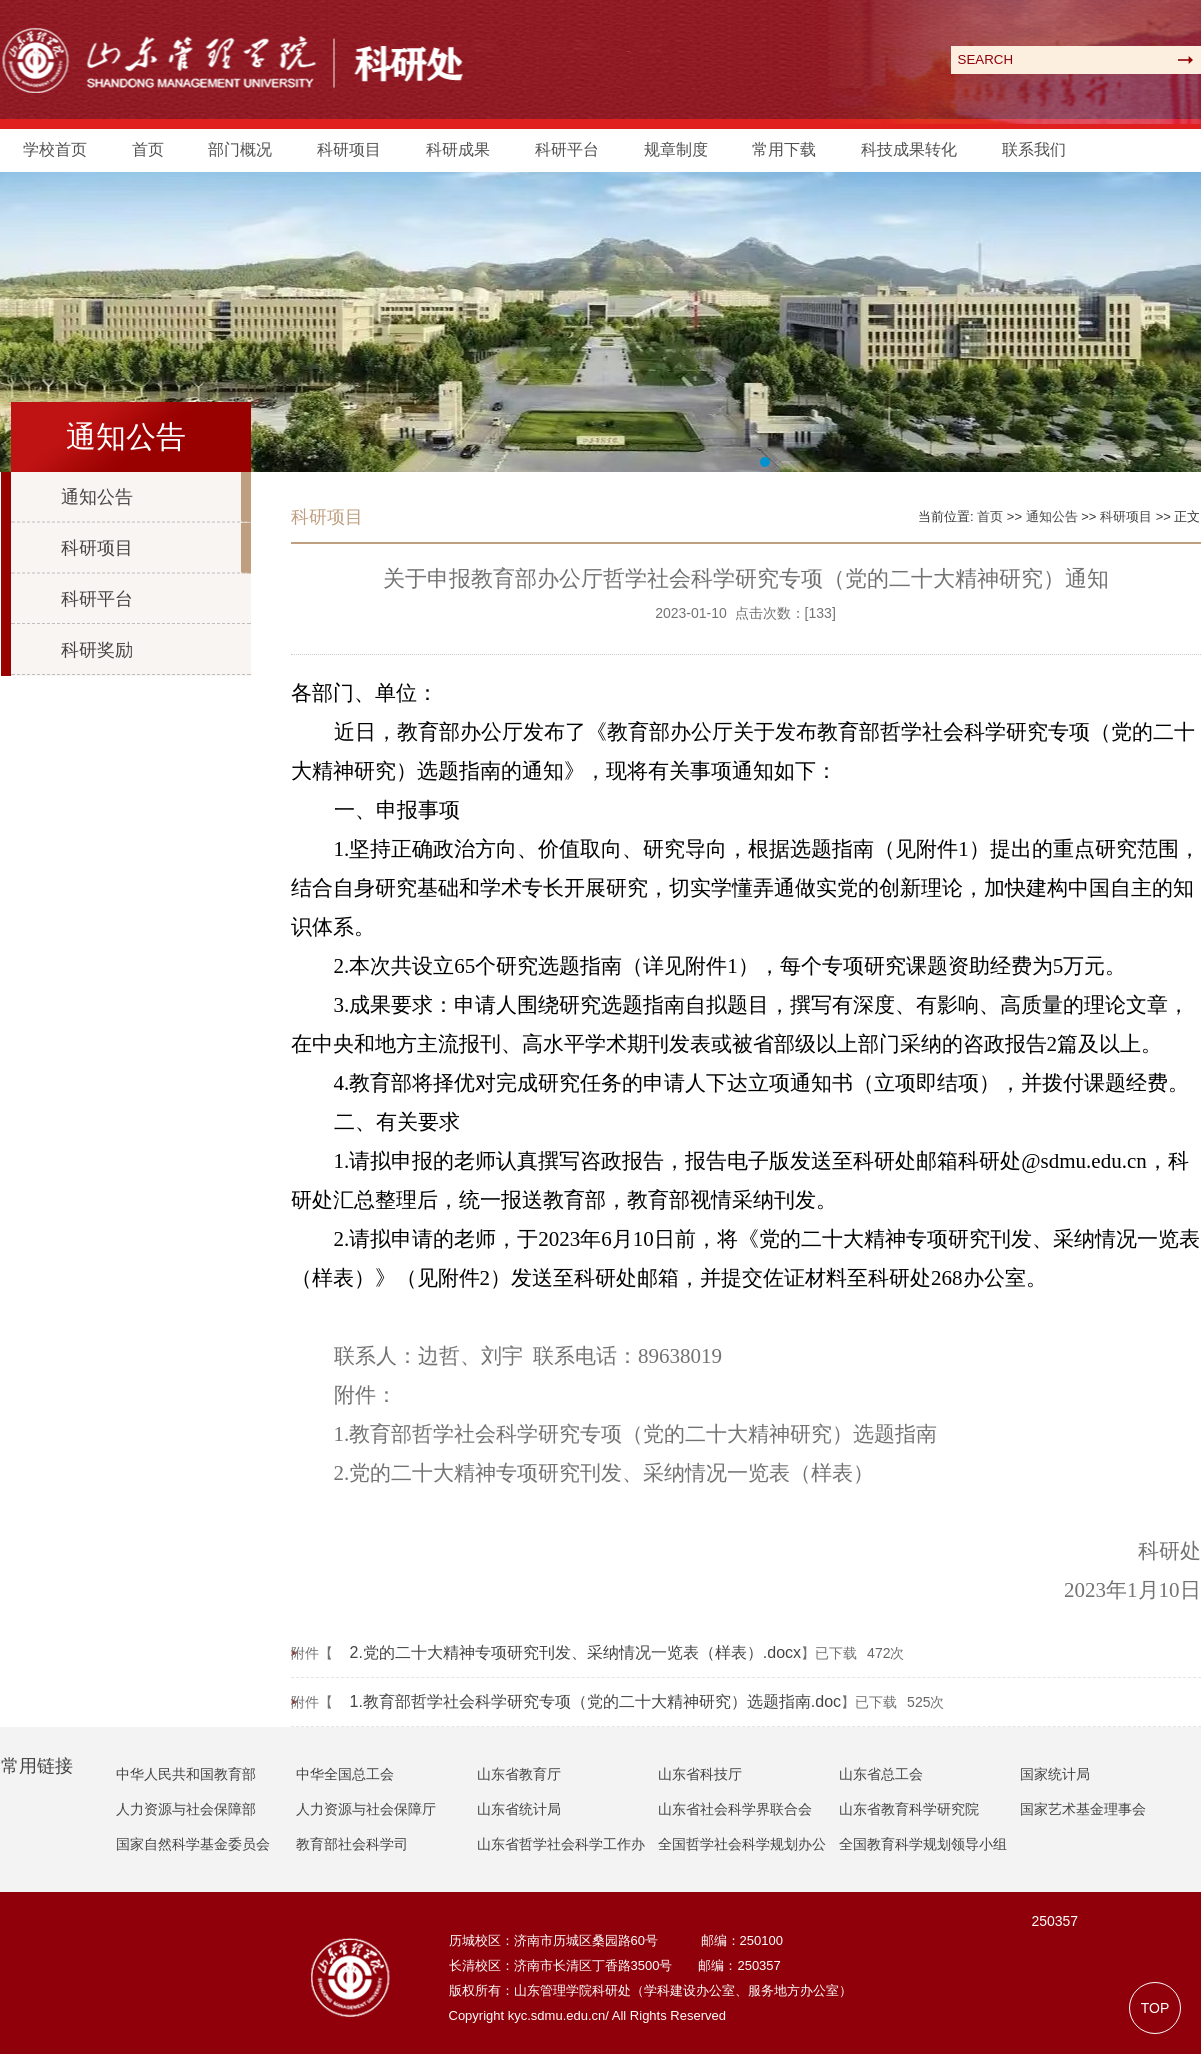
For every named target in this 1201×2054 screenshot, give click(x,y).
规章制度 (676, 149)
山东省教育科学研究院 (909, 1809)
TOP (1155, 2008)
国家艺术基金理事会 (1083, 1809)
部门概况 (240, 149)
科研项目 (349, 149)
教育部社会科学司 (352, 1844)
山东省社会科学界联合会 (735, 1809)
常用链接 (37, 1766)
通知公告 (97, 497)
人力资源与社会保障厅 (366, 1809)
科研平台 (567, 149)
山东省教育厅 (519, 1774)
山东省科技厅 (700, 1774)
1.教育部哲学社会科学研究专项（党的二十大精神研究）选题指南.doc (596, 1701)
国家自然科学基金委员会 (193, 1844)
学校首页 (55, 149)
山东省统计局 (519, 1809)
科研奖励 (97, 650)
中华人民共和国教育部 (186, 1774)
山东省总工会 (881, 1774)
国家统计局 (1055, 1774)
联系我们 (1034, 149)
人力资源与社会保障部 (186, 1809)
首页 (148, 149)
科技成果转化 (909, 149)
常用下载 (784, 149)
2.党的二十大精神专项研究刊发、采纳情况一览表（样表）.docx (576, 1652)
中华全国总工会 (345, 1774)
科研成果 (458, 149)
